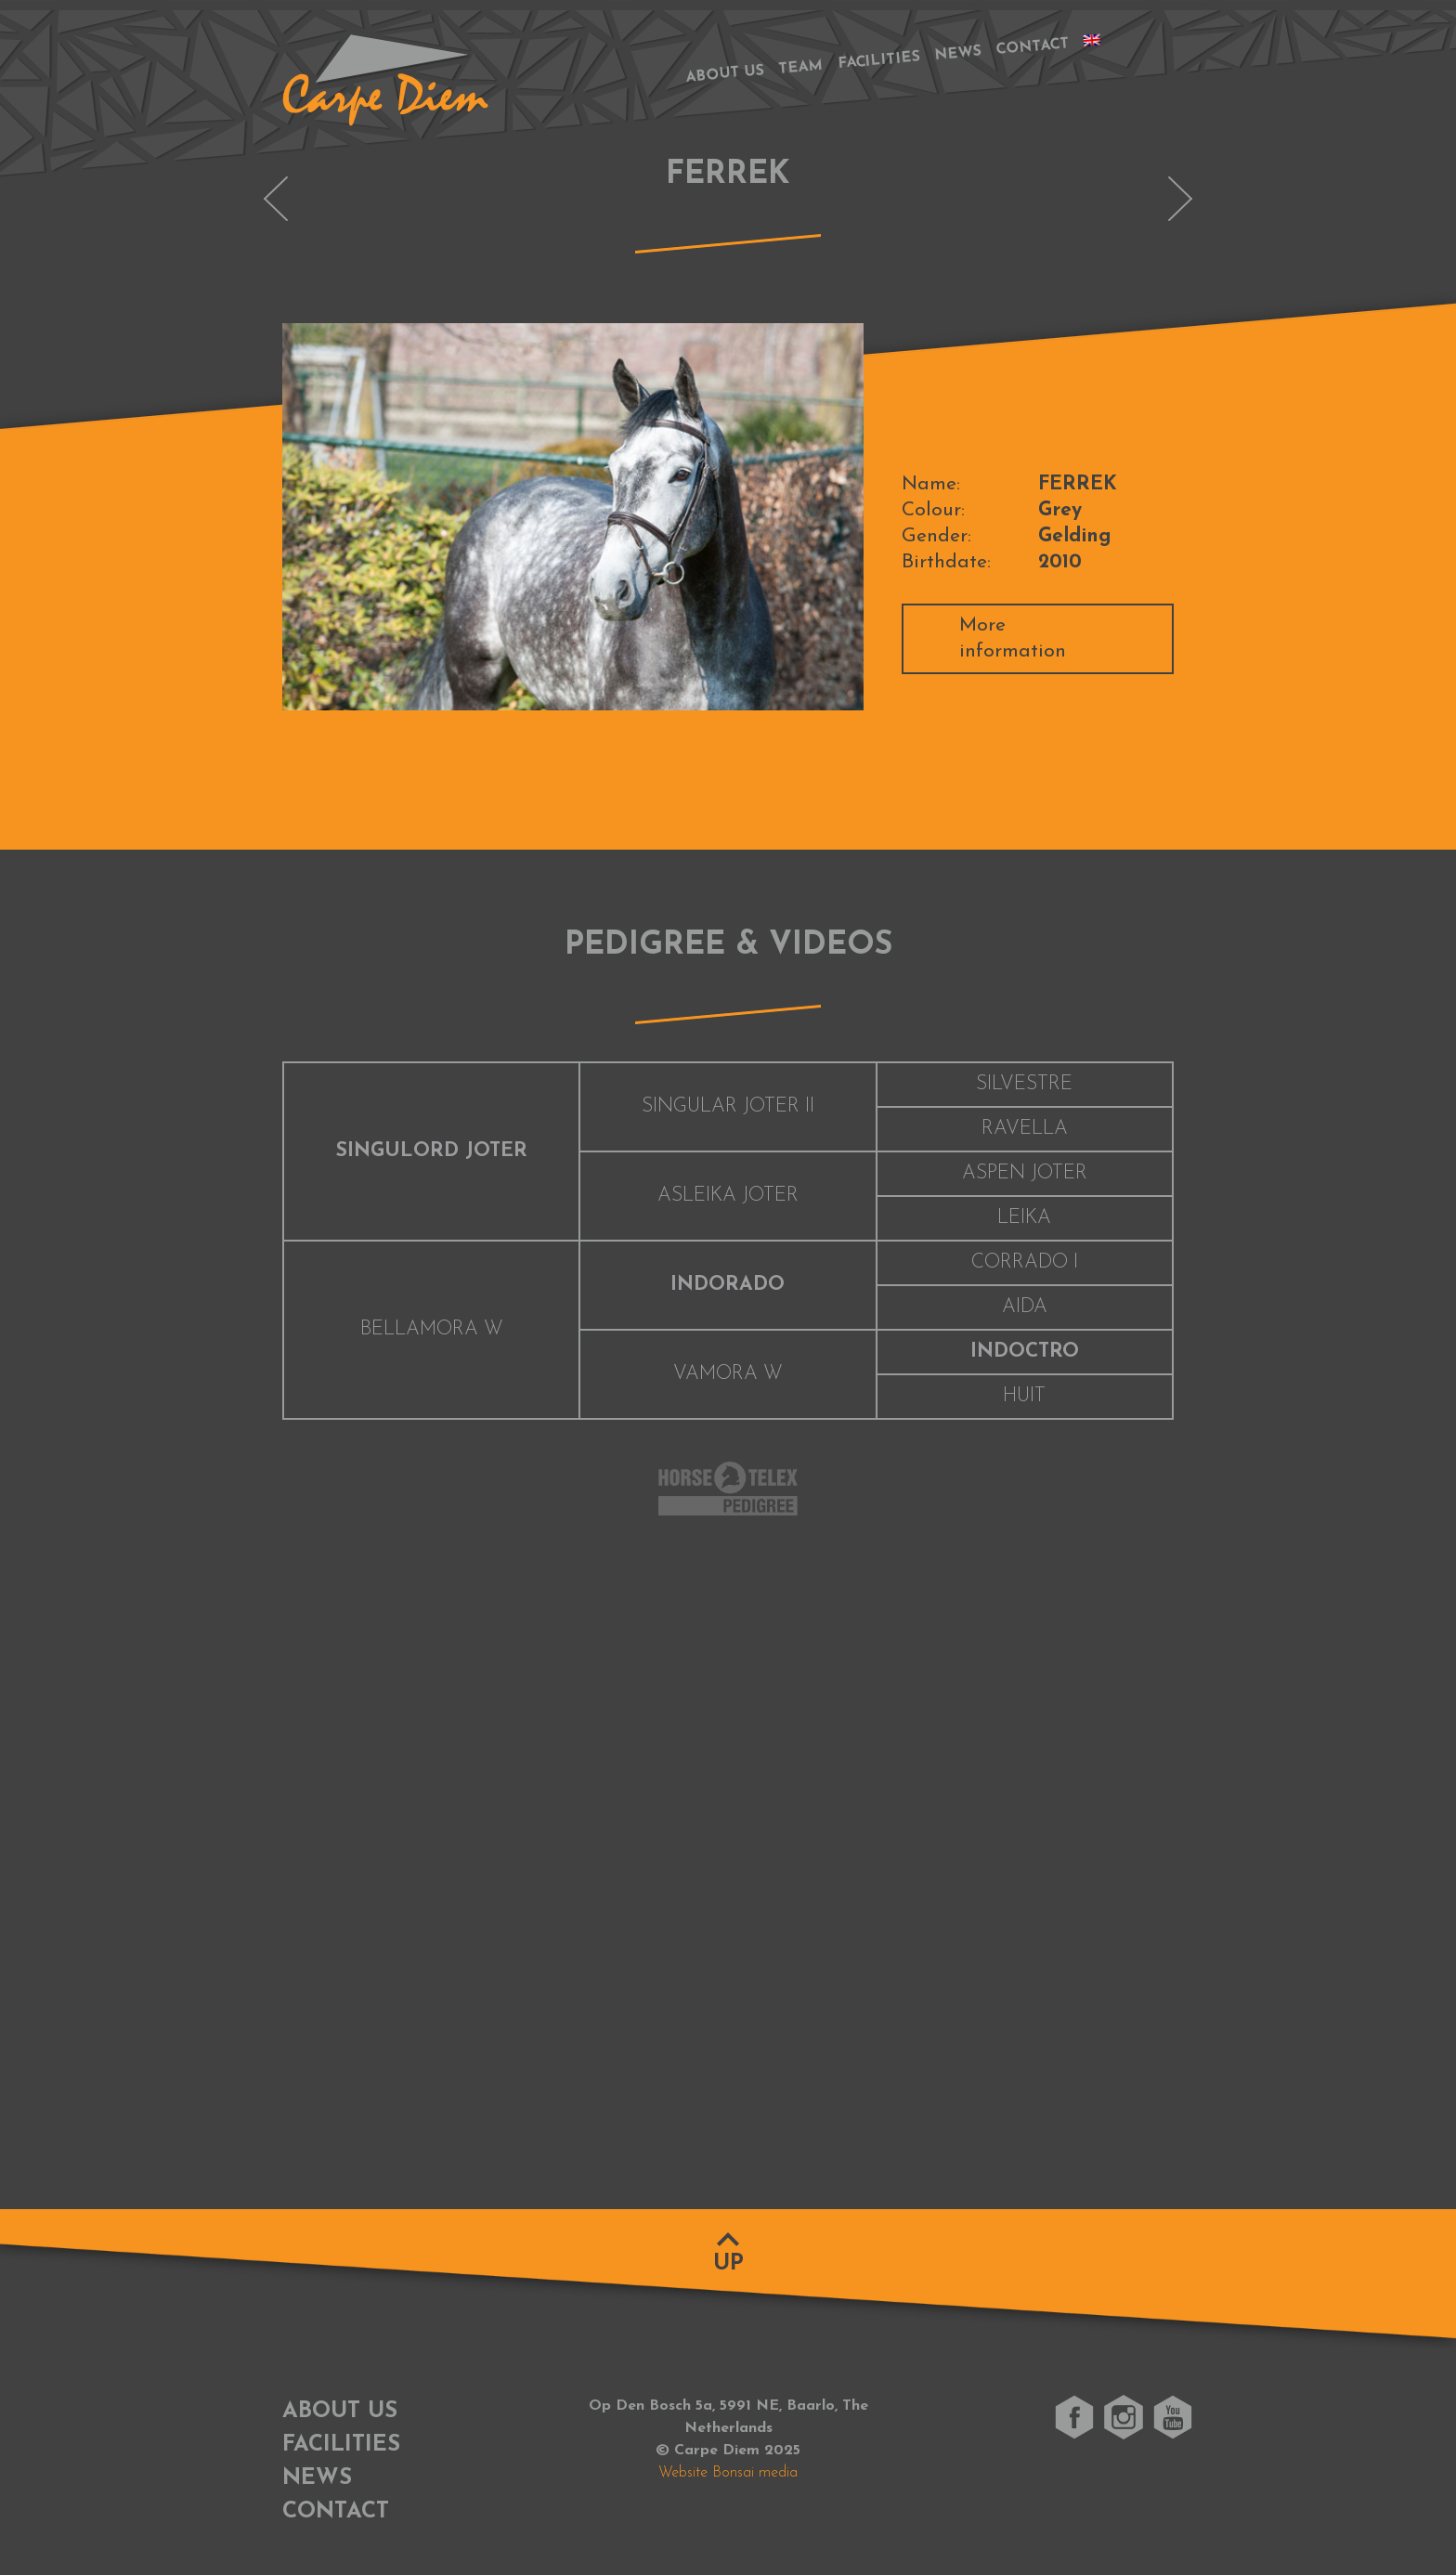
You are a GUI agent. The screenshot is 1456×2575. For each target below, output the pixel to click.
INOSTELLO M (1180, 198)
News (958, 54)
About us (724, 74)
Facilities (879, 61)
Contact (1032, 47)
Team (801, 68)
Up (728, 2264)
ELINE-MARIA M (276, 198)
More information (1012, 638)
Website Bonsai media (728, 2472)
